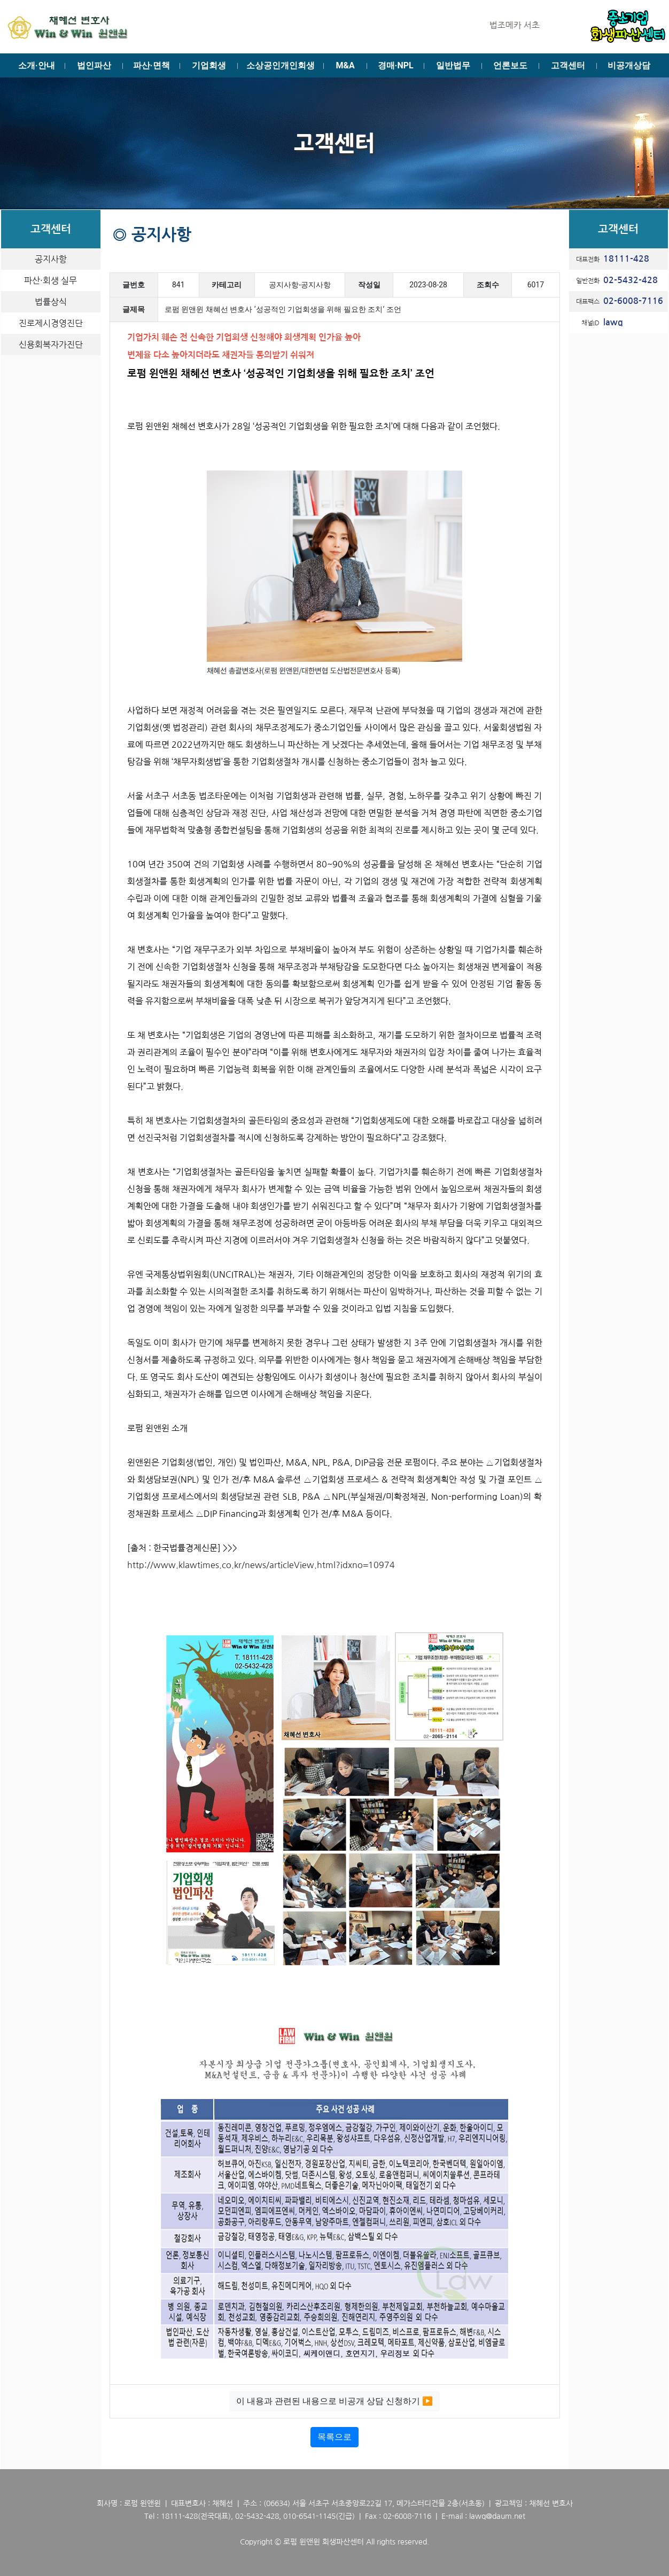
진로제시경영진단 (51, 323)
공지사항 (51, 259)
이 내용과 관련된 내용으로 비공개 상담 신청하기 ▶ (334, 2401)
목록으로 (334, 2437)
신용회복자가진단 (51, 344)
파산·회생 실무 (50, 280)
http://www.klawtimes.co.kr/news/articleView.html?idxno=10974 (261, 1565)
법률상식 (51, 301)
